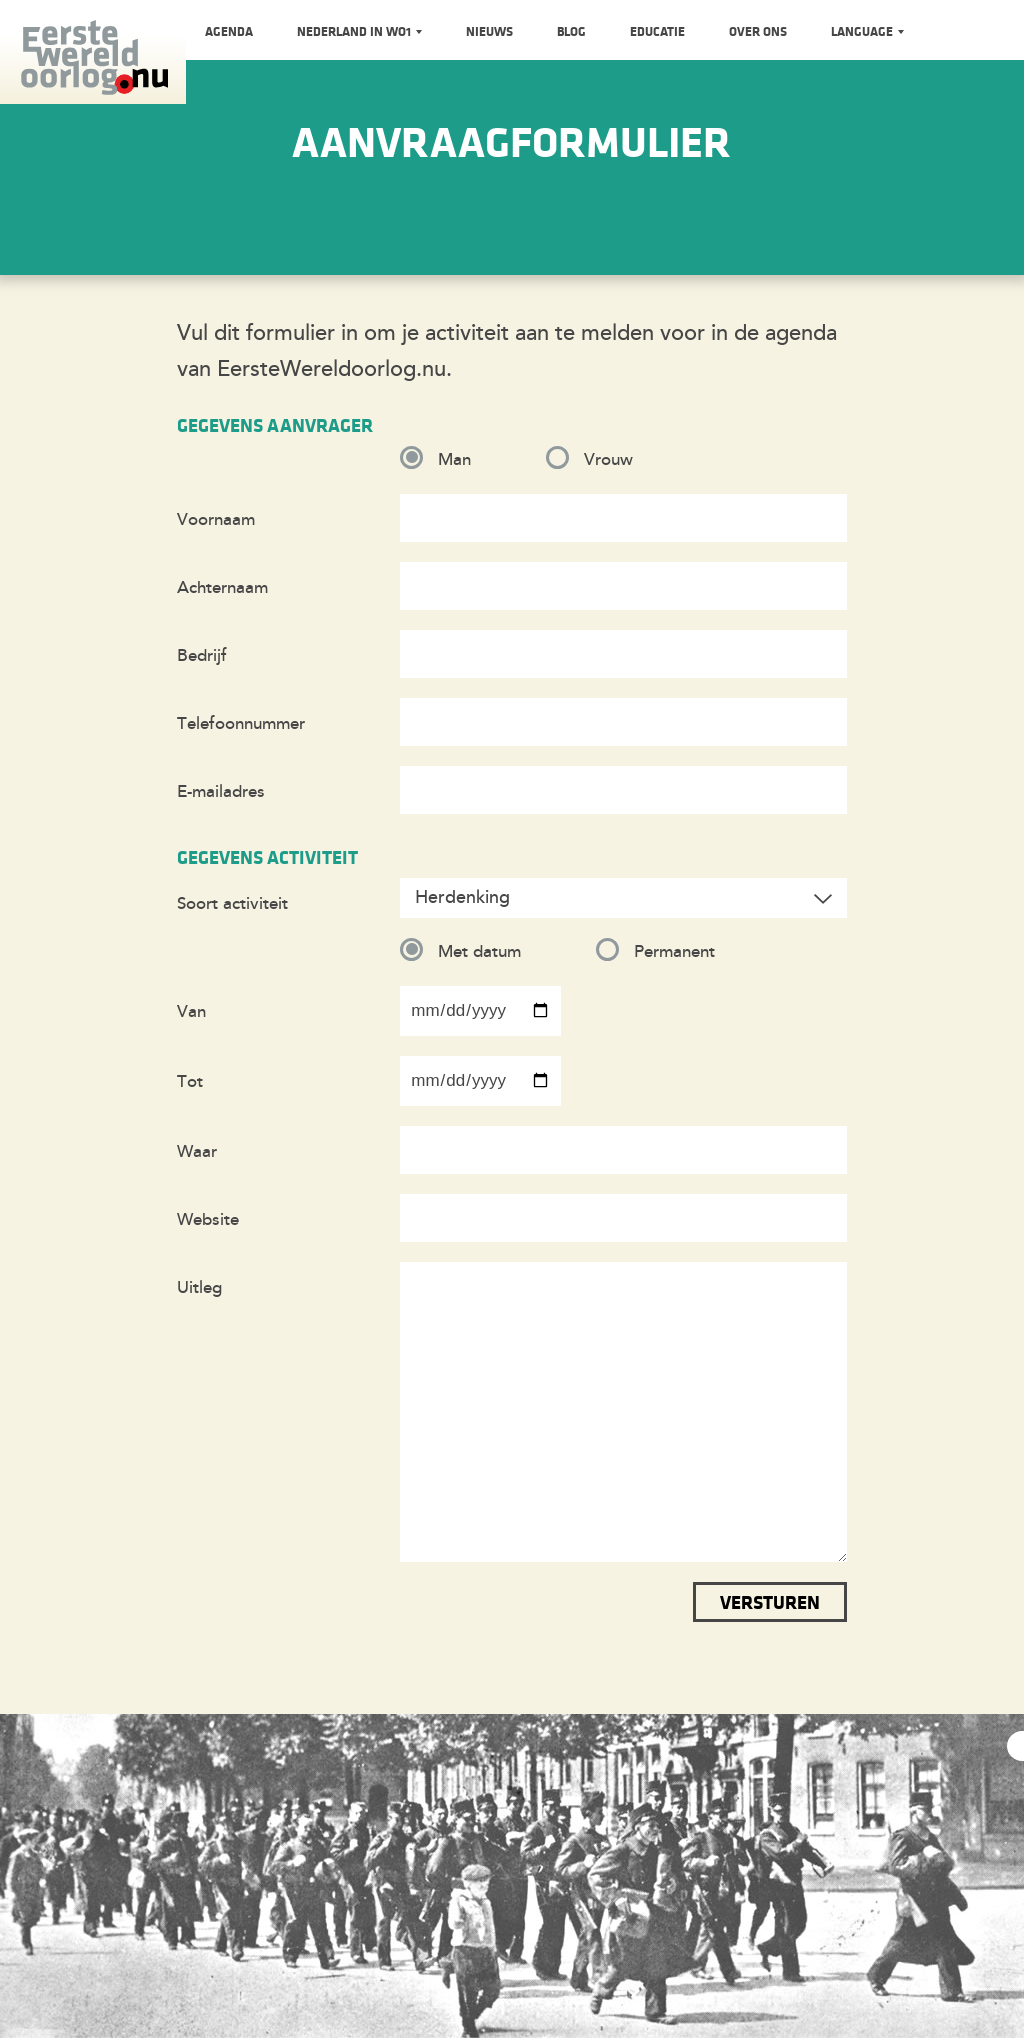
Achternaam (222, 587)
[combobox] (623, 898)
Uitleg (199, 1287)
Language (863, 31)
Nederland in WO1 (355, 31)
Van (191, 1011)
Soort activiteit (232, 903)
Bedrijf (202, 655)
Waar (197, 1151)
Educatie (657, 31)
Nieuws (489, 31)
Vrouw (608, 459)
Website (208, 1219)
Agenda (229, 31)
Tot (190, 1081)
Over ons (758, 31)
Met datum (479, 951)
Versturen (770, 1602)
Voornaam (216, 519)
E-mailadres (221, 791)
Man (454, 459)
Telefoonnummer (241, 723)
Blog (571, 31)
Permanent (674, 951)
